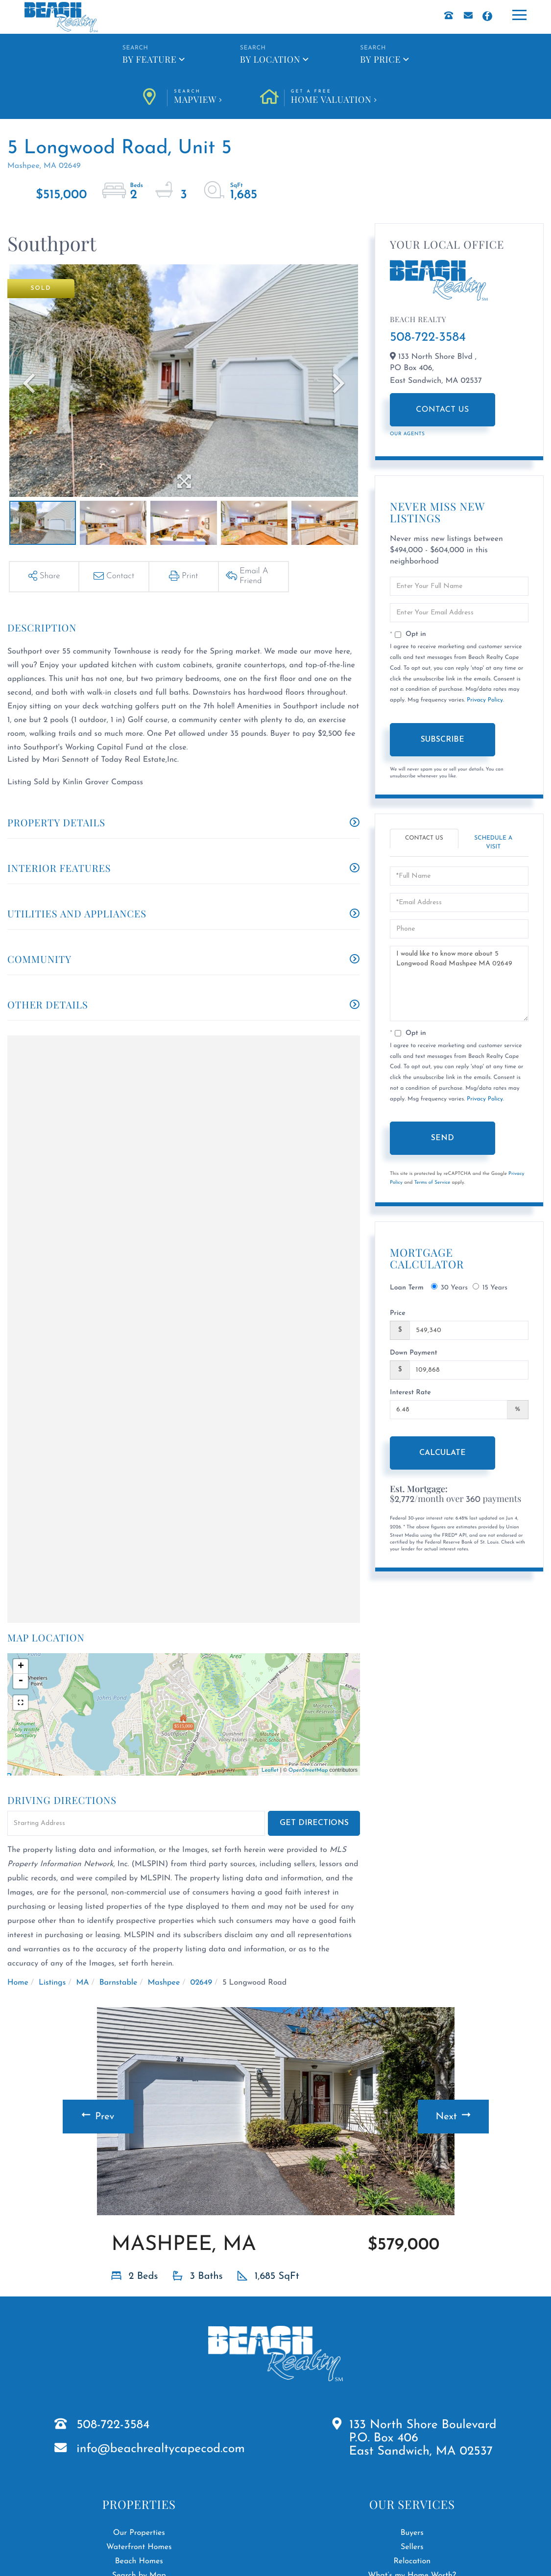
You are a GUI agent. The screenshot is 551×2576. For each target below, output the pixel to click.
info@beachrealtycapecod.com (160, 2449)
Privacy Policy (485, 700)
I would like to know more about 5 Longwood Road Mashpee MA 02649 (459, 983)
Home (17, 1983)
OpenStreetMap (308, 1770)
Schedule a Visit (493, 842)
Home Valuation (334, 97)
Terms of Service (432, 1182)
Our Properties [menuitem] (139, 2533)
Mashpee (164, 1983)
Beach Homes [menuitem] (139, 2561)
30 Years (449, 1287)
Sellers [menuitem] (412, 2547)
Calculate (442, 1453)
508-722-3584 (428, 337)
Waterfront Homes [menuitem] (138, 2547)
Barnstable (118, 1983)
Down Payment (413, 1353)
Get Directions (314, 1823)
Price (398, 1313)
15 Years (490, 1287)
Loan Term (407, 1287)
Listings (52, 1983)
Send (442, 1138)
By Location (270, 59)
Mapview (198, 97)
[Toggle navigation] (521, 14)
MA (82, 1983)
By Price (380, 59)
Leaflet (270, 1770)
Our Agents (407, 434)
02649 (201, 1983)
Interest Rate (410, 1392)
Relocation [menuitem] (412, 2561)
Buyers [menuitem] (412, 2533)
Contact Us (442, 410)
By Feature (149, 59)
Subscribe (442, 740)
